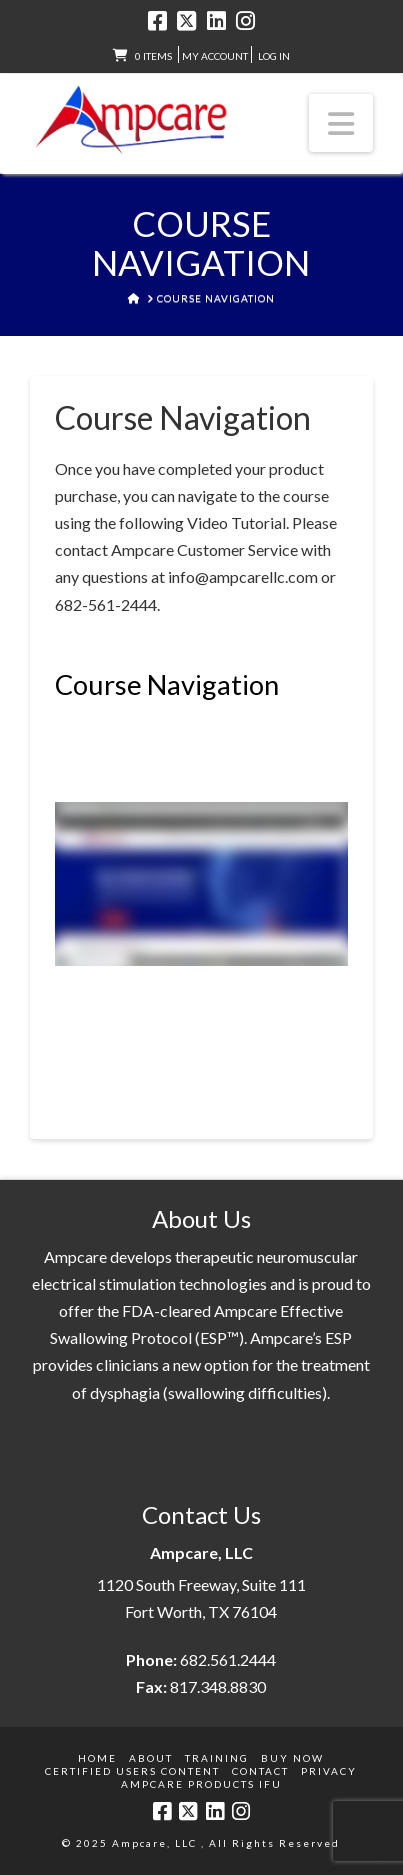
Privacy (329, 1771)
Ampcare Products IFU (201, 1784)
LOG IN (274, 56)
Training (217, 1758)
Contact (260, 1771)
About (151, 1758)
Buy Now (292, 1758)
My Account (215, 56)
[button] (341, 123)
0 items (153, 56)
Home (97, 1758)
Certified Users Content (132, 1771)
